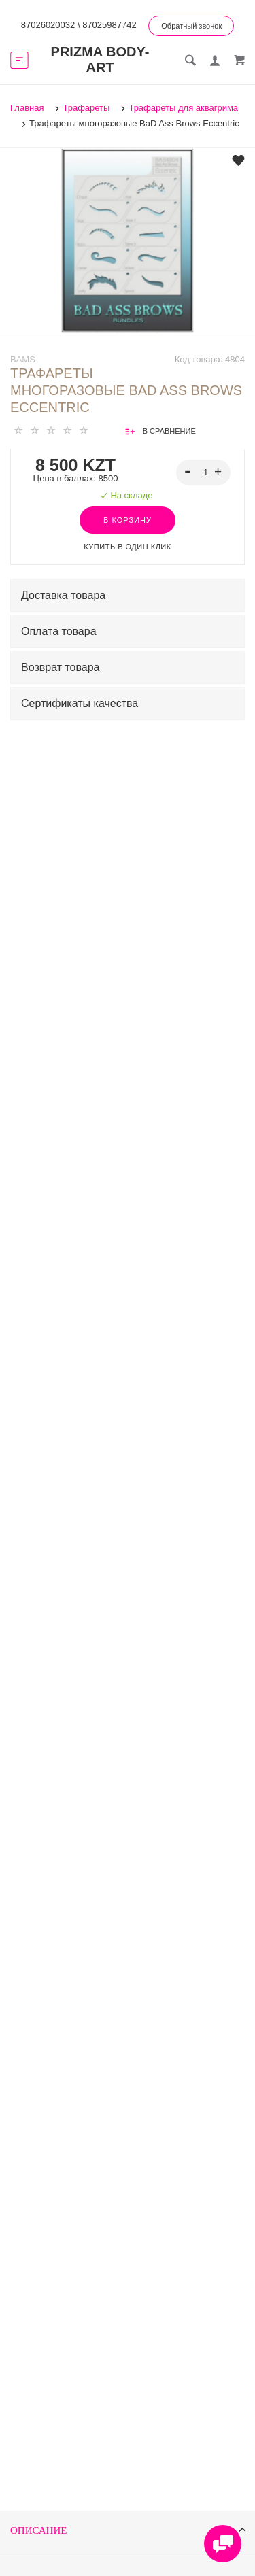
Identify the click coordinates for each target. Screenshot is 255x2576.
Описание (128, 2531)
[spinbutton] (203, 472)
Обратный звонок (191, 26)
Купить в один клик (127, 547)
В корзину (127, 520)
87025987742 (109, 25)
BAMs (22, 359)
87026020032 (48, 25)
